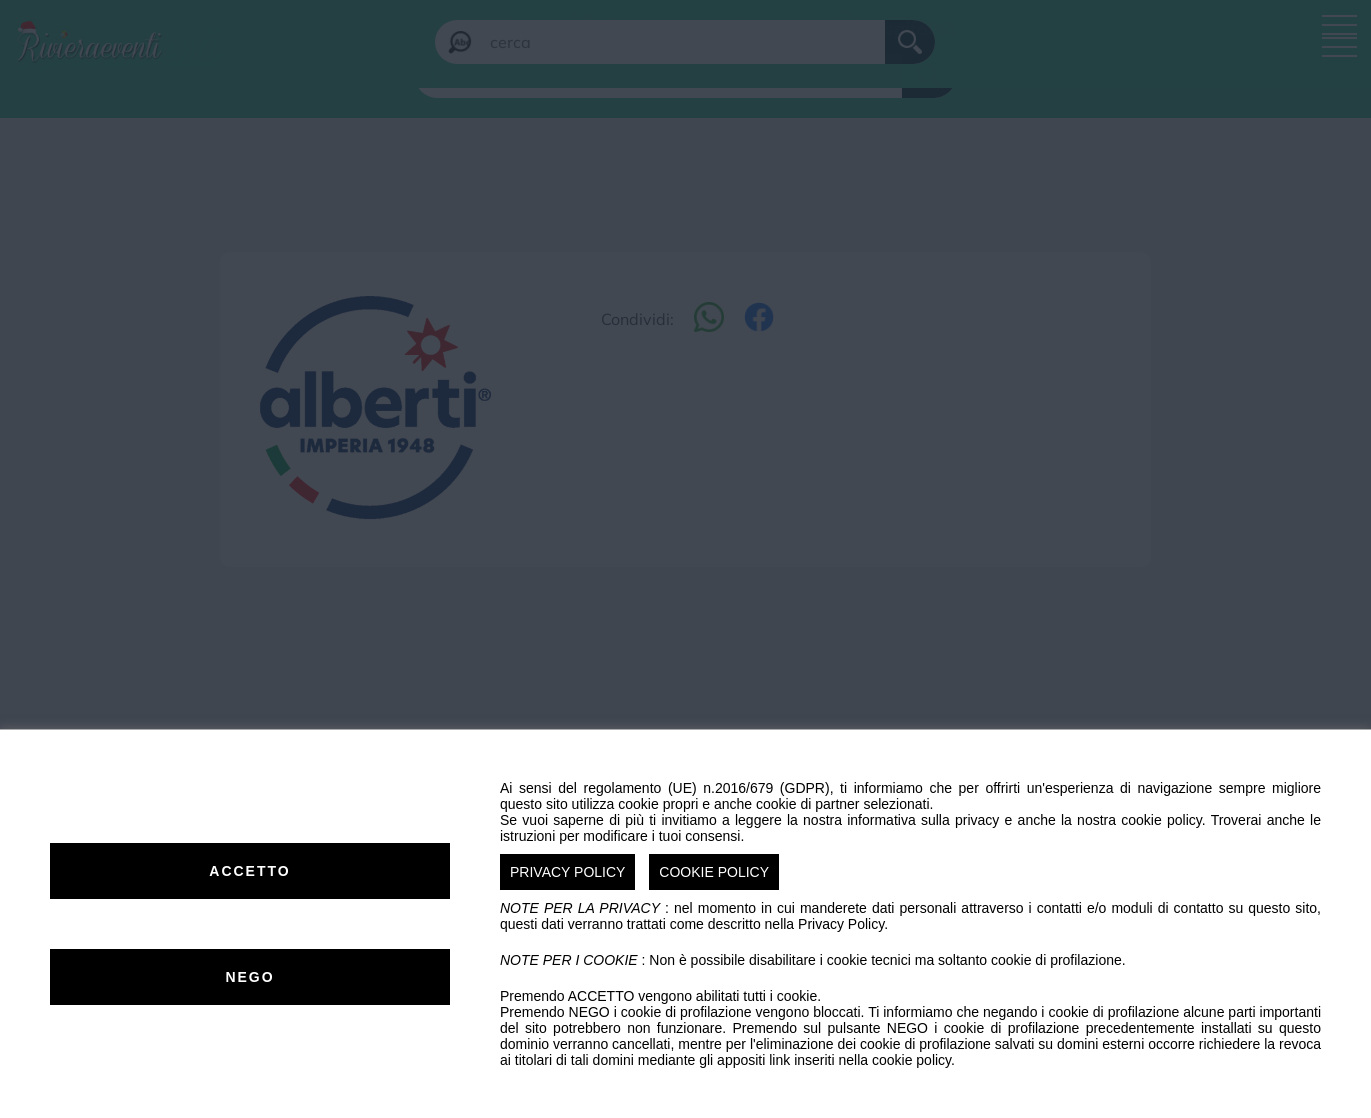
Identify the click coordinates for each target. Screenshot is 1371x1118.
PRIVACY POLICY (567, 872)
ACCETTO (249, 871)
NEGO (249, 977)
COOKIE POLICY (714, 872)
